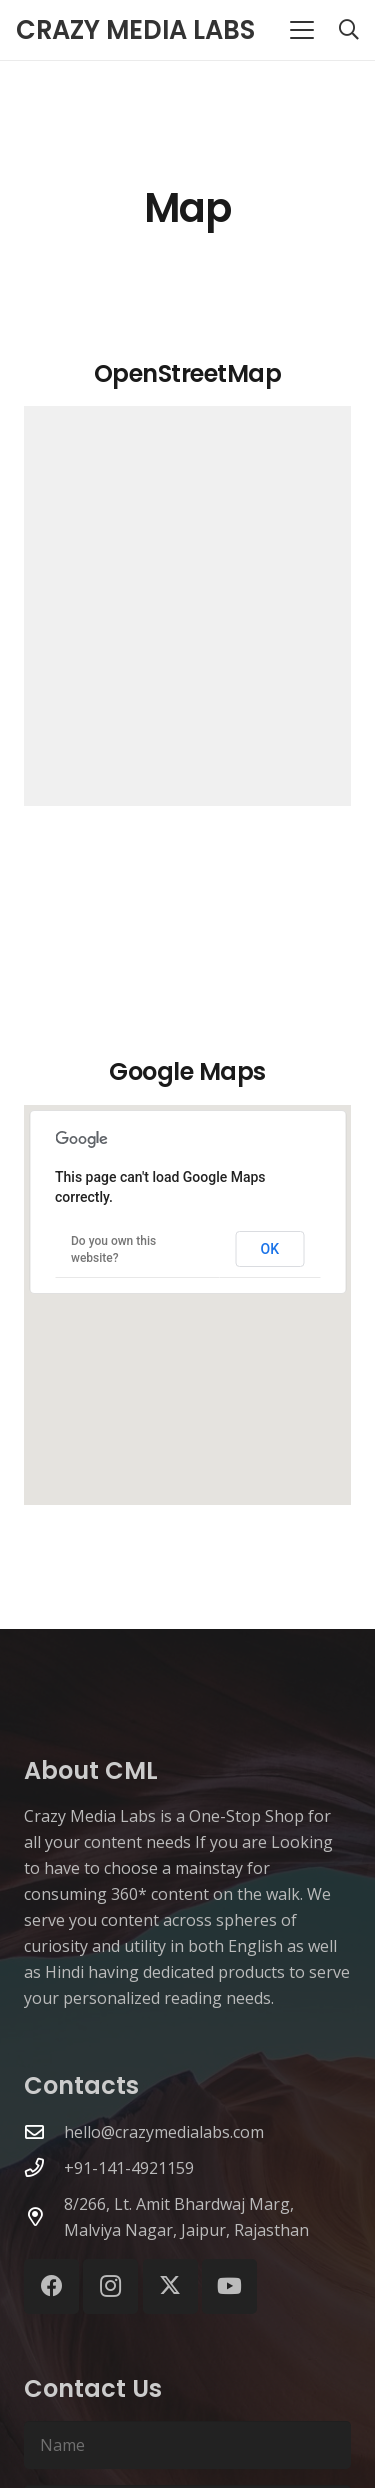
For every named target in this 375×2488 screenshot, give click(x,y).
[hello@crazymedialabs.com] (44, 2131)
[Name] (187, 2445)
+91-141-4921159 (129, 2168)
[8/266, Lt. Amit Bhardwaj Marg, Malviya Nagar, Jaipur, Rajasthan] (44, 2216)
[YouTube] (229, 2286)
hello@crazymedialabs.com (164, 2132)
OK (270, 1249)
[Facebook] (51, 2286)
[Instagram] (110, 2286)
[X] (170, 2286)
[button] (302, 30)
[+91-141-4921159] (44, 2167)
